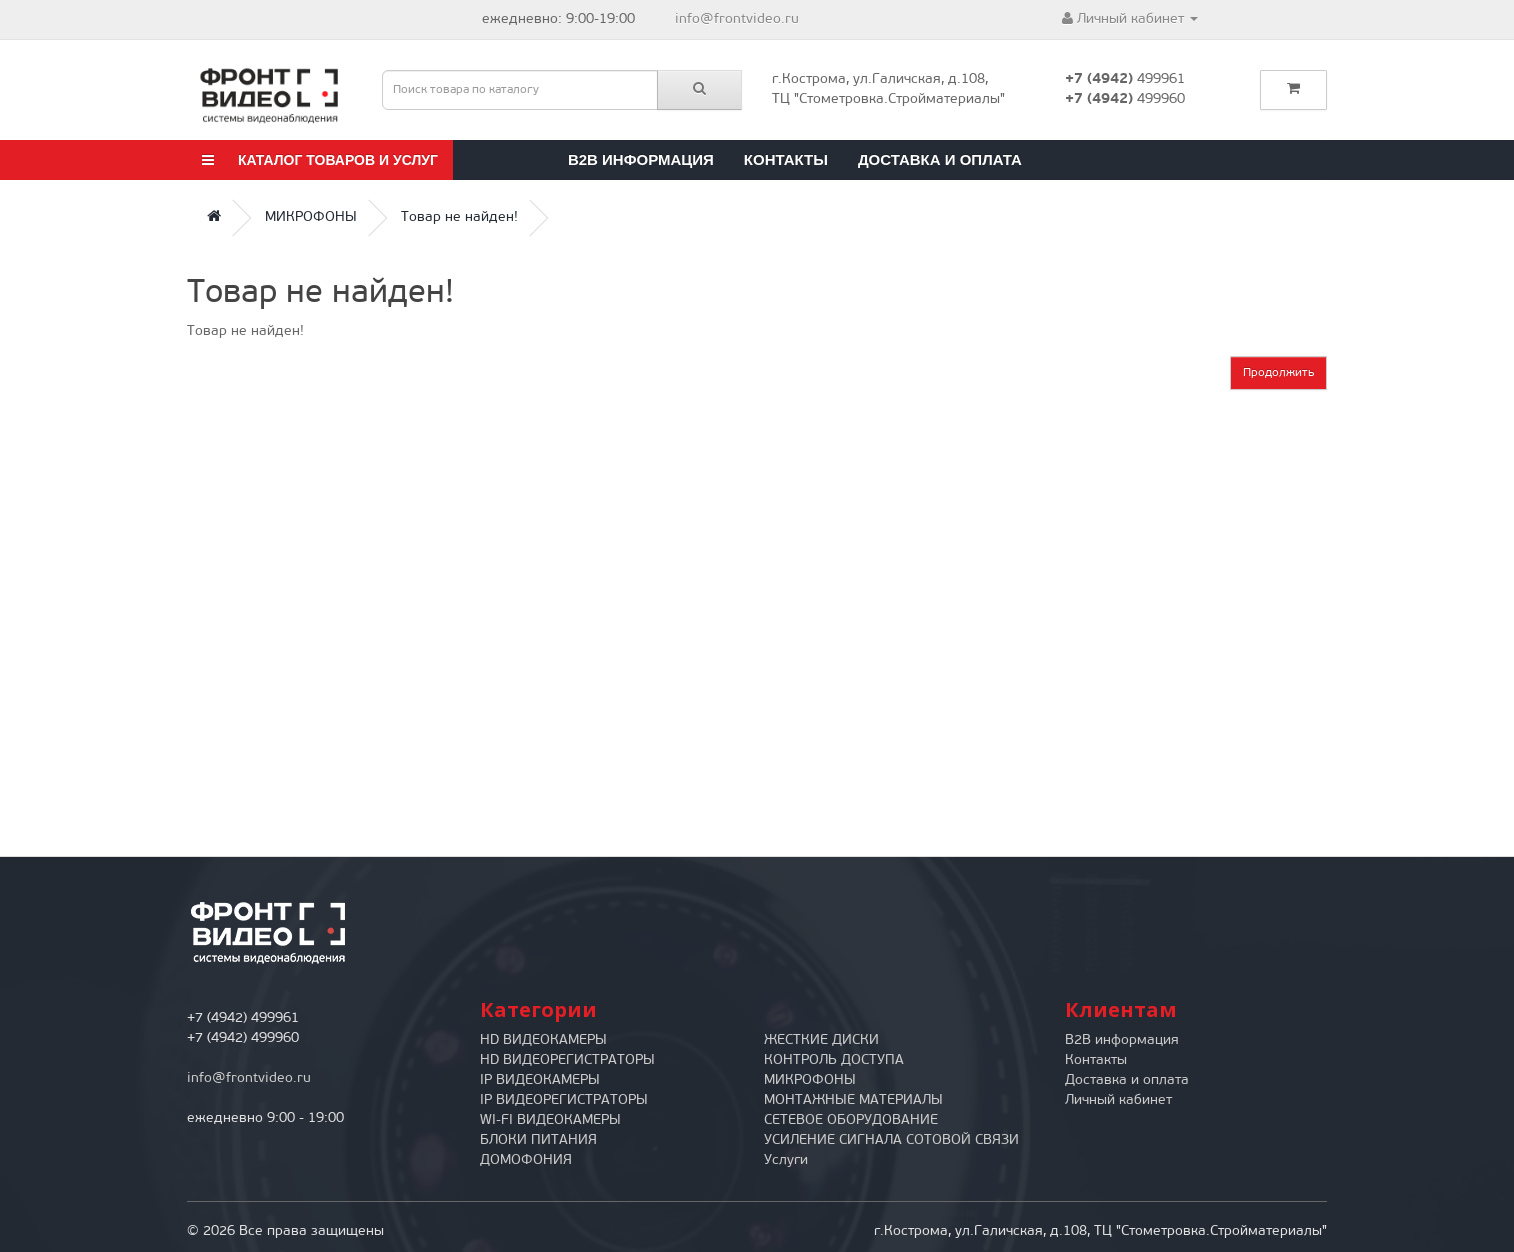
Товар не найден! (459, 217)
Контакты (786, 159)
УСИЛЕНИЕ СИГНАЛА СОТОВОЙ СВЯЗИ (891, 1140)
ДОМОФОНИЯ (526, 1160)
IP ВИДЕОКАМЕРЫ (540, 1080)
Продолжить (1278, 373)
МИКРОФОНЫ (311, 217)
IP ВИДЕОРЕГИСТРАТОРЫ (564, 1100)
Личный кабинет (1118, 1100)
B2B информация (641, 159)
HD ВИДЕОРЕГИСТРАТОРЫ (567, 1060)
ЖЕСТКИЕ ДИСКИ (821, 1040)
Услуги (786, 1160)
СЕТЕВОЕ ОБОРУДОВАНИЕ (851, 1120)
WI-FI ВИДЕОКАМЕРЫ (550, 1120)
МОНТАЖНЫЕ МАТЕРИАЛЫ (853, 1100)
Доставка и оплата (940, 159)
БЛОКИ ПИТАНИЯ (538, 1140)
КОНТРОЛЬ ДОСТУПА (834, 1060)
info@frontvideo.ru (737, 19)
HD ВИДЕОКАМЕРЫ (543, 1040)
